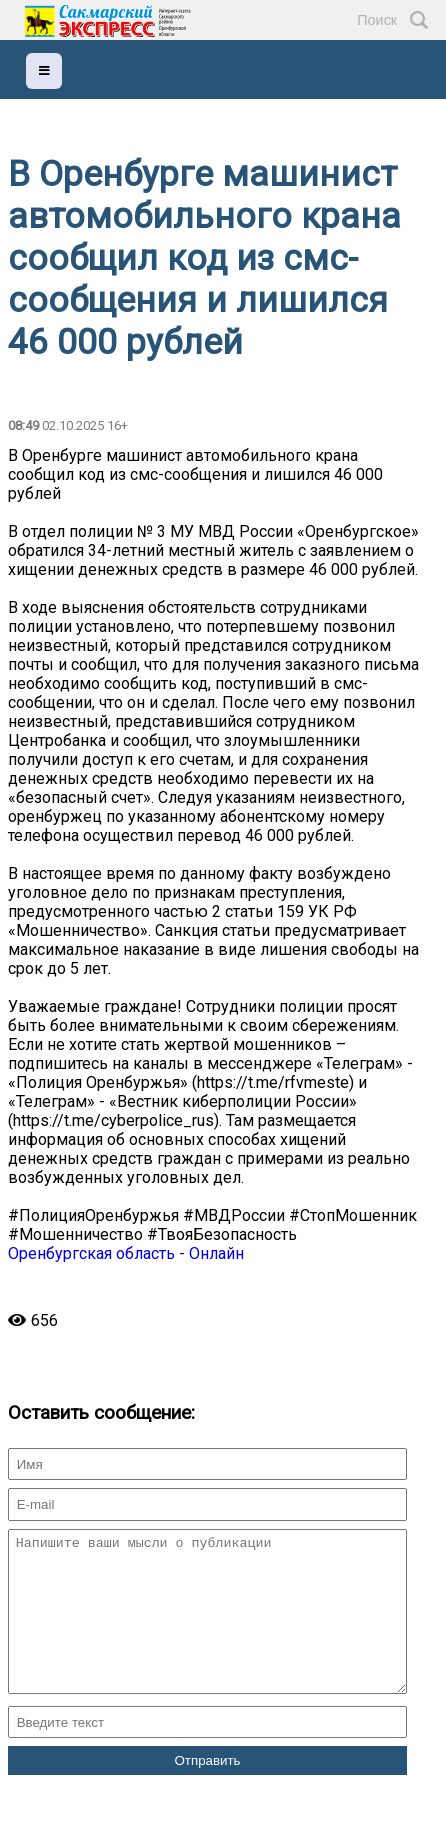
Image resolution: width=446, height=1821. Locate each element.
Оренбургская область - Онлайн (126, 1253)
